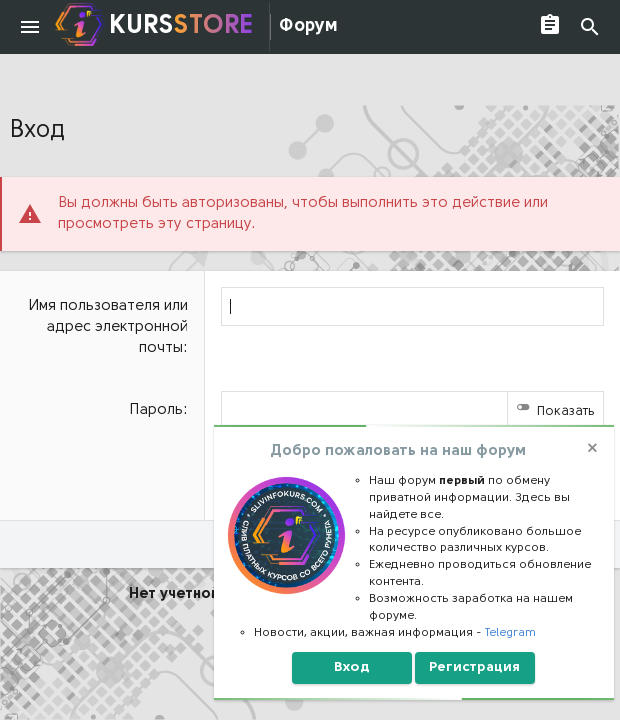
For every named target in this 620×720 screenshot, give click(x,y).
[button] (30, 27)
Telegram (510, 633)
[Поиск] (590, 27)
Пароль (156, 410)
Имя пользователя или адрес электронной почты (108, 327)
